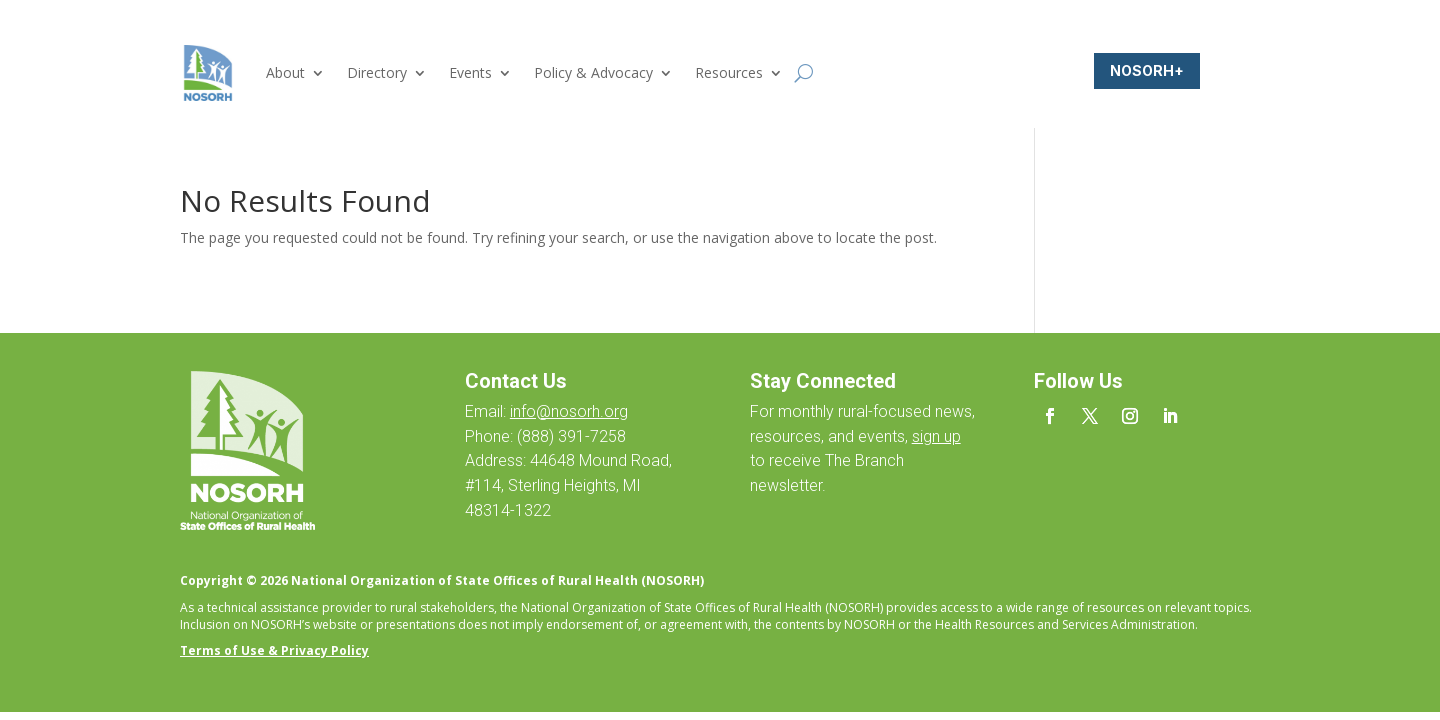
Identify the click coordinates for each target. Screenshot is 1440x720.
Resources (729, 72)
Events (470, 72)
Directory (377, 72)
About (285, 72)
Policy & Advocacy (593, 72)
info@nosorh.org (569, 411)
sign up (936, 436)
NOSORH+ (1147, 70)
